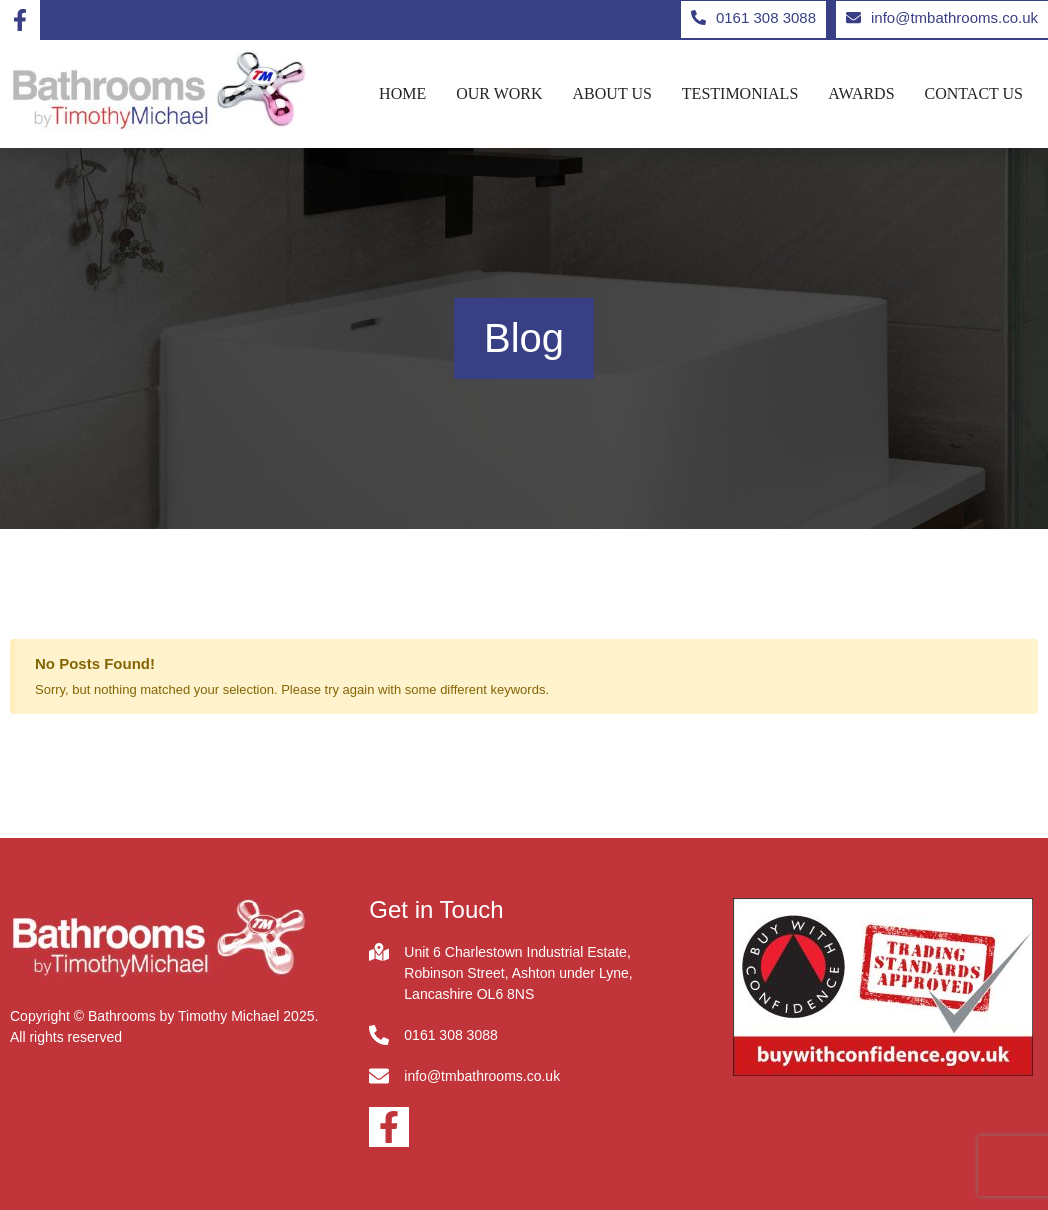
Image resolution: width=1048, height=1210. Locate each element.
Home (402, 94)
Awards (861, 94)
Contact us (974, 94)
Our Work (499, 94)
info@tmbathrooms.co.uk (482, 1076)
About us (612, 94)
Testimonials (740, 94)
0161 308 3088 (450, 1035)
